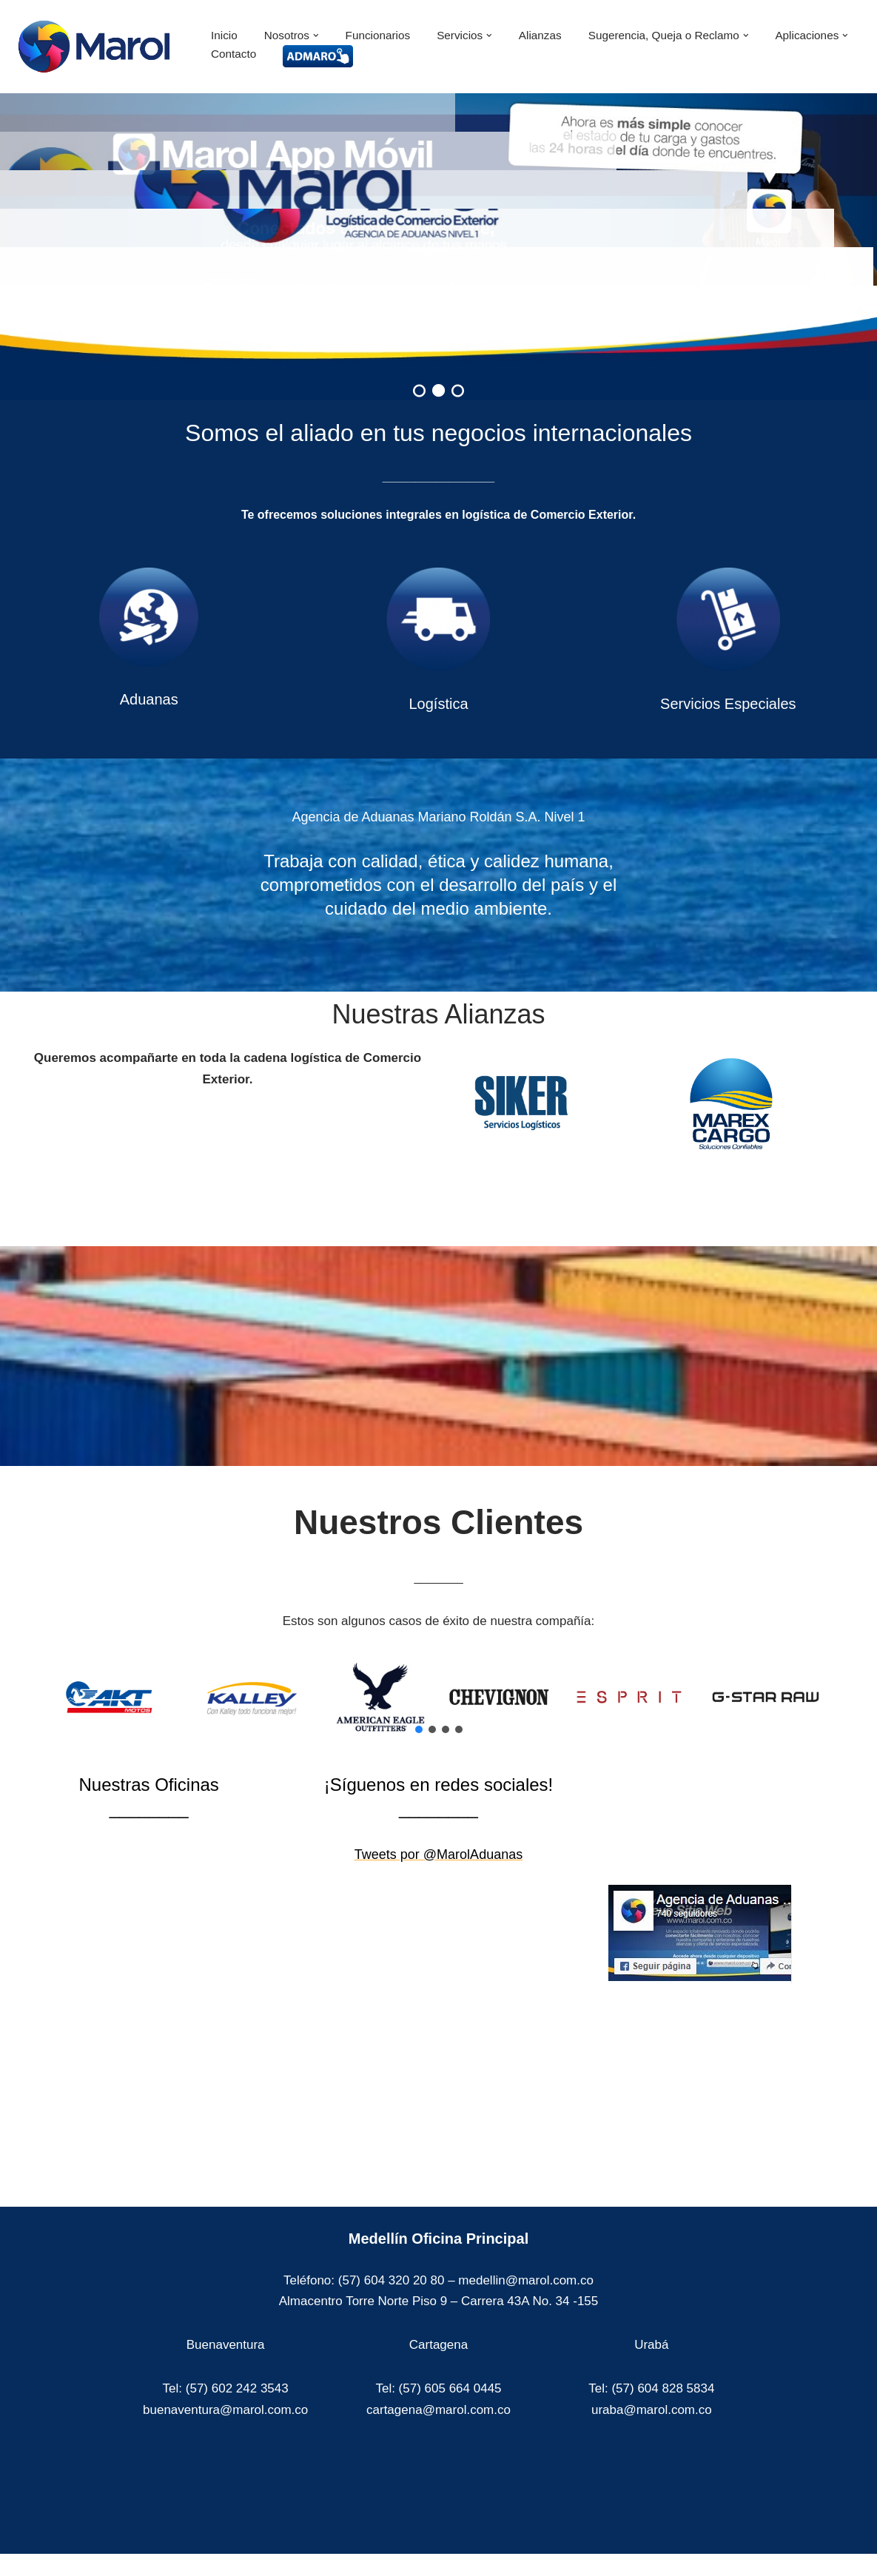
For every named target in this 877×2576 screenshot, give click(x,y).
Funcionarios (378, 35)
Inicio (224, 35)
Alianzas (540, 35)
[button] (316, 35)
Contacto (233, 53)
